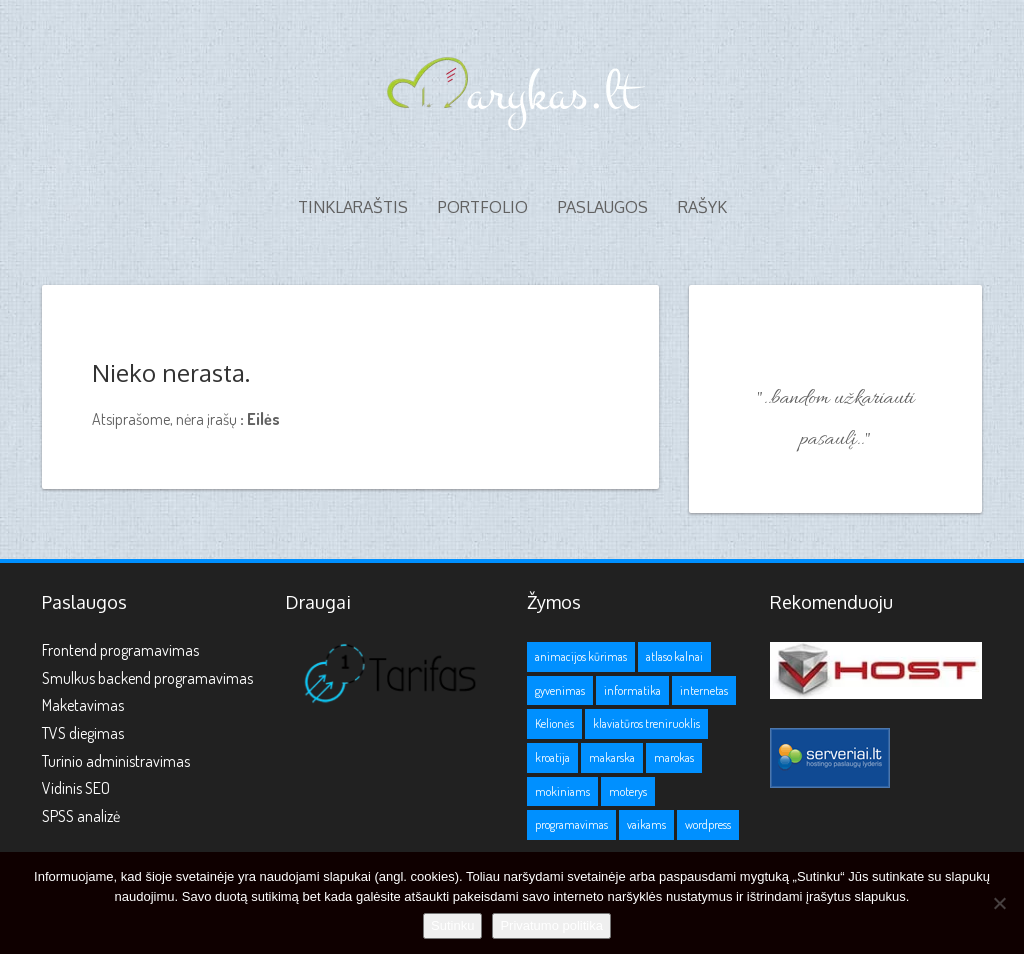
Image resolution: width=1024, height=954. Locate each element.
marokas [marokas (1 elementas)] (674, 757)
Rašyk (702, 207)
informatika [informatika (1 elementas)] (632, 690)
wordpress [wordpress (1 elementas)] (708, 824)
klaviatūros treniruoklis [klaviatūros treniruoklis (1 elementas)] (646, 723)
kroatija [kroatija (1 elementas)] (552, 757)
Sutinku (452, 925)
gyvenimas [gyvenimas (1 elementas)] (560, 690)
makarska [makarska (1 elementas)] (612, 757)
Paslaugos (603, 207)
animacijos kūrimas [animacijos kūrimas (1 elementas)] (581, 656)
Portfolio (483, 207)
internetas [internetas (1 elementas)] (704, 690)
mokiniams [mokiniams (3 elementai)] (562, 791)
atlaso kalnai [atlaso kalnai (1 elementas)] (674, 656)
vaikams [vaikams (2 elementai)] (646, 824)
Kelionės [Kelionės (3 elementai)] (554, 723)
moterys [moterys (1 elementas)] (628, 791)
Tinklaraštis (353, 207)
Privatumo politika (551, 925)
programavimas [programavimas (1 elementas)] (571, 824)
